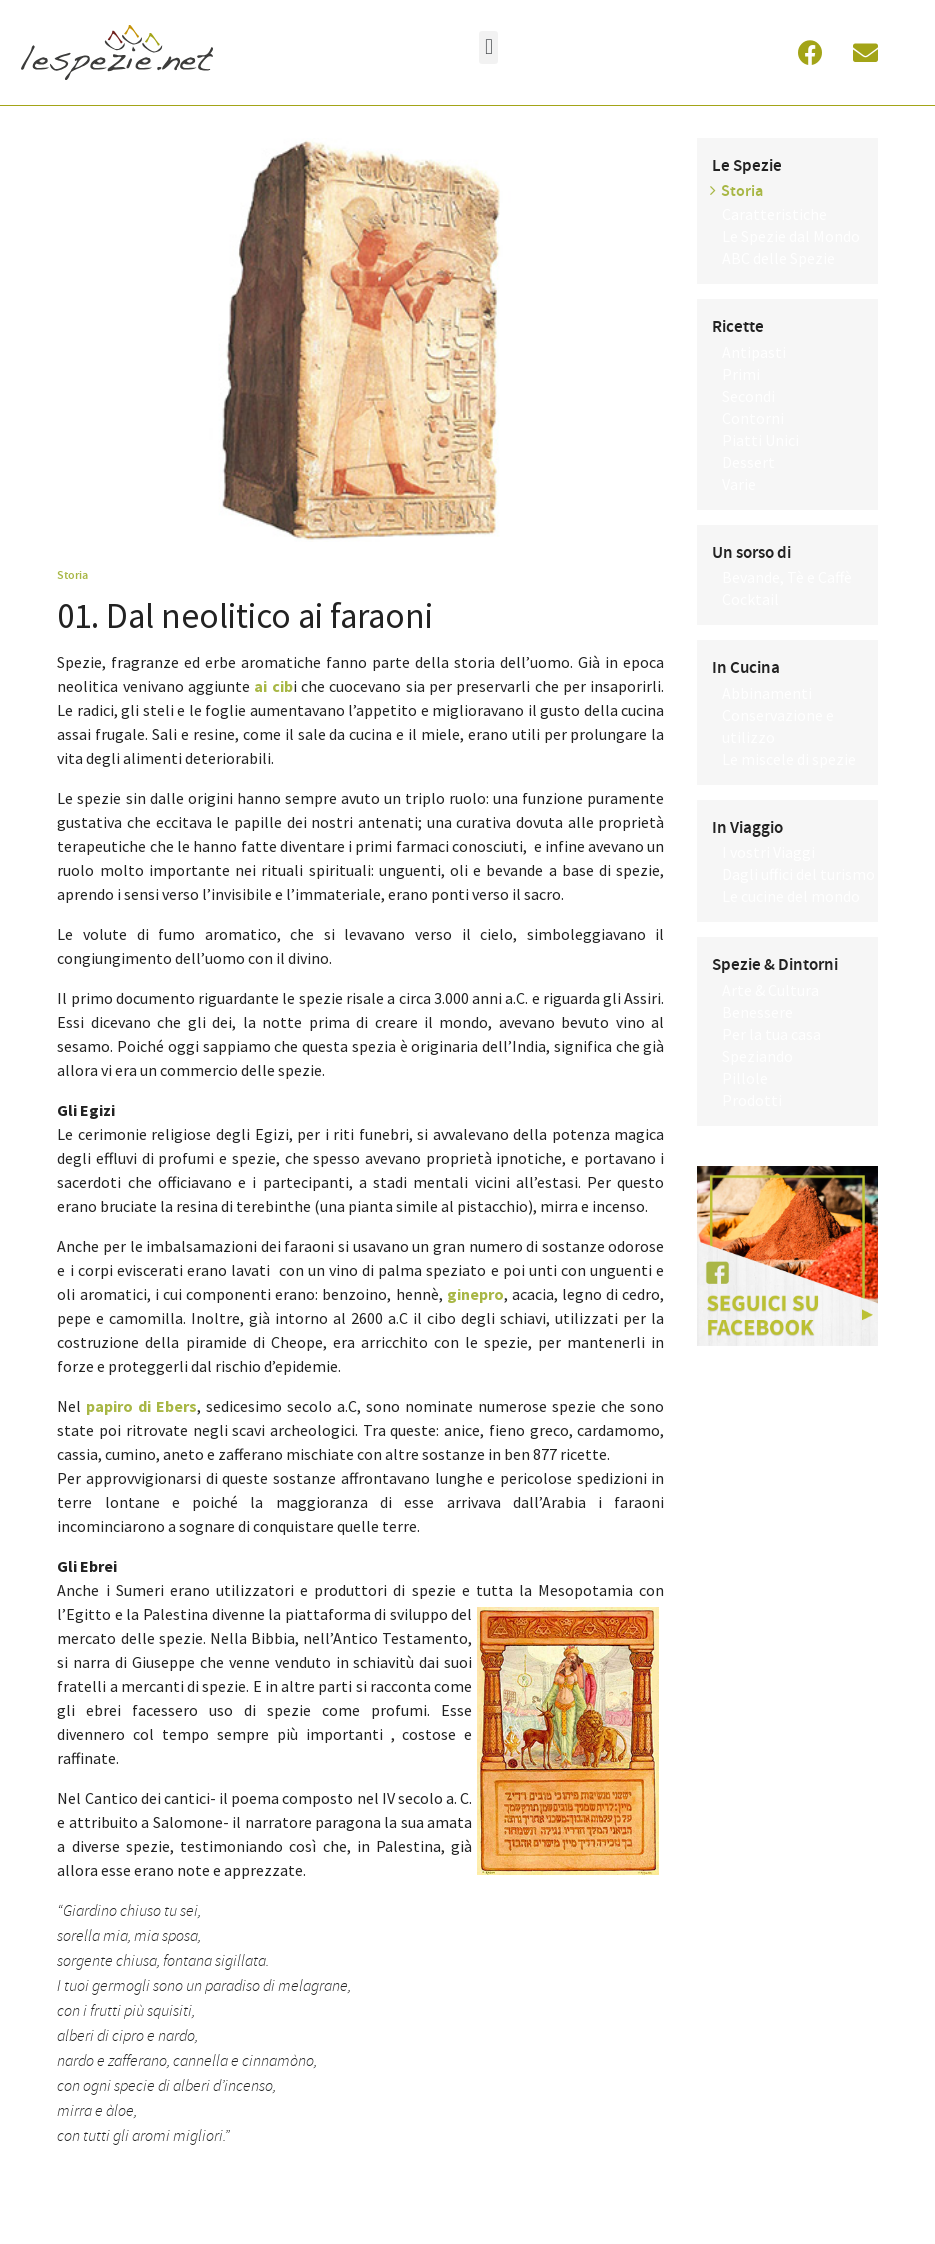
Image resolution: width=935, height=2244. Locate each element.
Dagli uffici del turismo (798, 874)
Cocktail (750, 599)
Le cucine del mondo (791, 896)
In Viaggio (747, 828)
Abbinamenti (767, 693)
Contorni (753, 418)
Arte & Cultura (770, 990)
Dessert (748, 462)
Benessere (757, 1012)
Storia (72, 575)
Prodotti (752, 1100)
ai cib (273, 686)
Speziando (757, 1056)
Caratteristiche (774, 214)
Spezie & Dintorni (775, 965)
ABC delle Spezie (778, 258)
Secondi (748, 396)
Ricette (738, 327)
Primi (741, 374)
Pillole (745, 1078)
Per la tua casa (771, 1034)
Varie (739, 484)
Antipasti (754, 352)
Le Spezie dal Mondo (791, 236)
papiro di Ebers (141, 1406)
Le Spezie (747, 166)
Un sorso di (751, 553)
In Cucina (746, 668)
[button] (488, 47)
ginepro (475, 1294)
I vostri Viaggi (768, 852)
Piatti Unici (760, 440)
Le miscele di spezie (789, 759)
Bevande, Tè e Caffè (787, 577)
